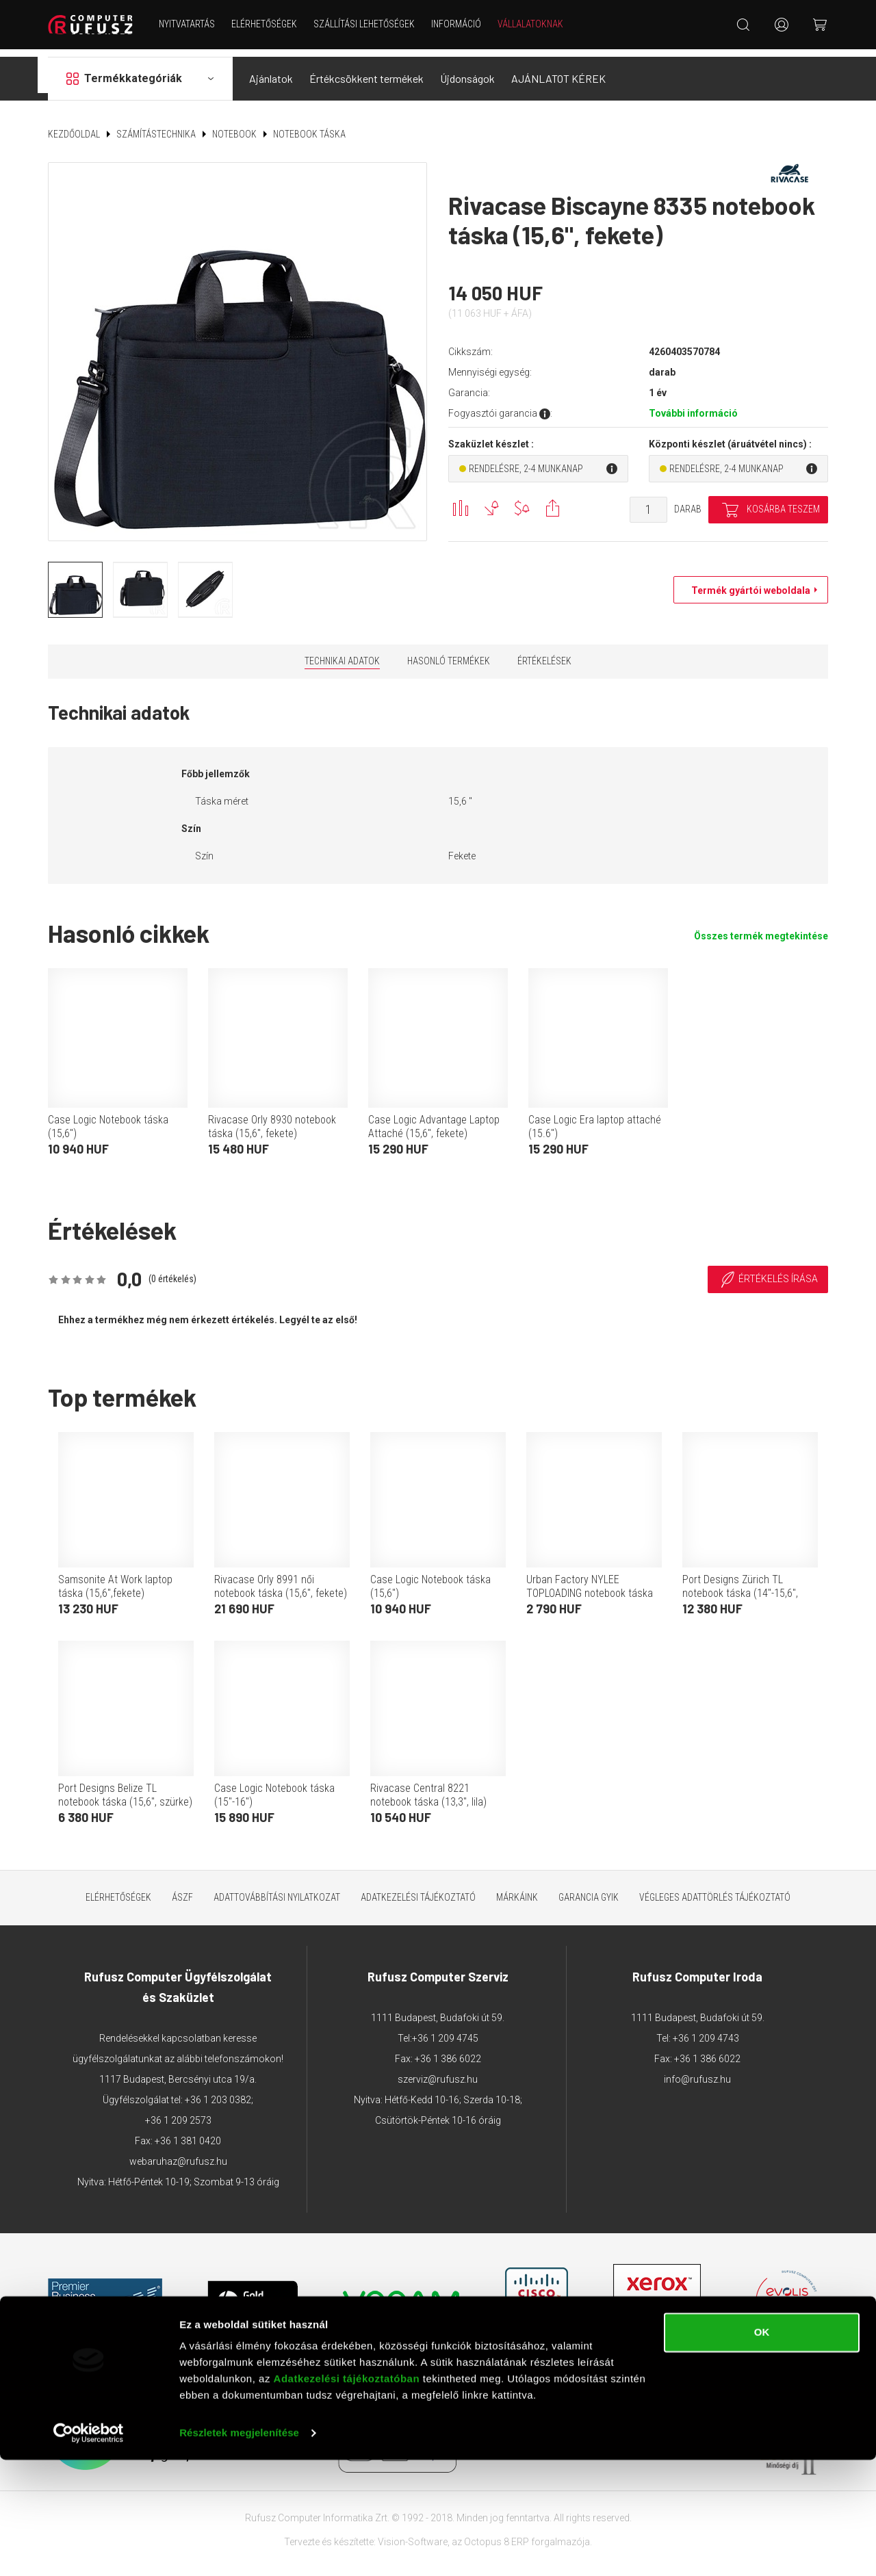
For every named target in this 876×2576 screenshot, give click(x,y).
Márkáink (517, 1889)
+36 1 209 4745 (445, 2030)
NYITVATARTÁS (191, 23)
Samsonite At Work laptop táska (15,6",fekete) (115, 1578)
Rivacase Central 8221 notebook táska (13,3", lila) (428, 1786)
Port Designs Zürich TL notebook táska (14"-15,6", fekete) (740, 1585)
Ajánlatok (271, 70)
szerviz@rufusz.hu (438, 2071)
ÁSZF (182, 1889)
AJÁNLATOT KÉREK (558, 70)
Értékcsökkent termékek (366, 70)
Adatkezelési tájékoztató (418, 1889)
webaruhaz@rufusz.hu (178, 2153)
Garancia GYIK (588, 1889)
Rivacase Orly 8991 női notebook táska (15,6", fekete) (280, 1578)
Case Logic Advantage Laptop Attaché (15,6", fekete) (434, 1119)
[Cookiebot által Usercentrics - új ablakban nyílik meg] (89, 2549)
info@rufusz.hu (697, 2071)
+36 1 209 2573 (178, 2112)
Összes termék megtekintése (761, 928)
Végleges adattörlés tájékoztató (714, 1889)
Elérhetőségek (268, 23)
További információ (693, 405)
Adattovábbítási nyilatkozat (277, 1889)
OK (762, 2448)
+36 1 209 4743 (706, 2030)
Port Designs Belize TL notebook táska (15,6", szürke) (125, 1786)
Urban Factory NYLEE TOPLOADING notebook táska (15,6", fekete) (589, 1585)
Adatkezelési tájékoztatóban (347, 2495)
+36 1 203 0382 (218, 2091)
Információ (460, 23)
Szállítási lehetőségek (368, 23)
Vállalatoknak (534, 23)
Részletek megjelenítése (239, 2549)
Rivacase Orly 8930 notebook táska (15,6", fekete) (272, 1119)
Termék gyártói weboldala (747, 582)
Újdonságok (467, 70)
